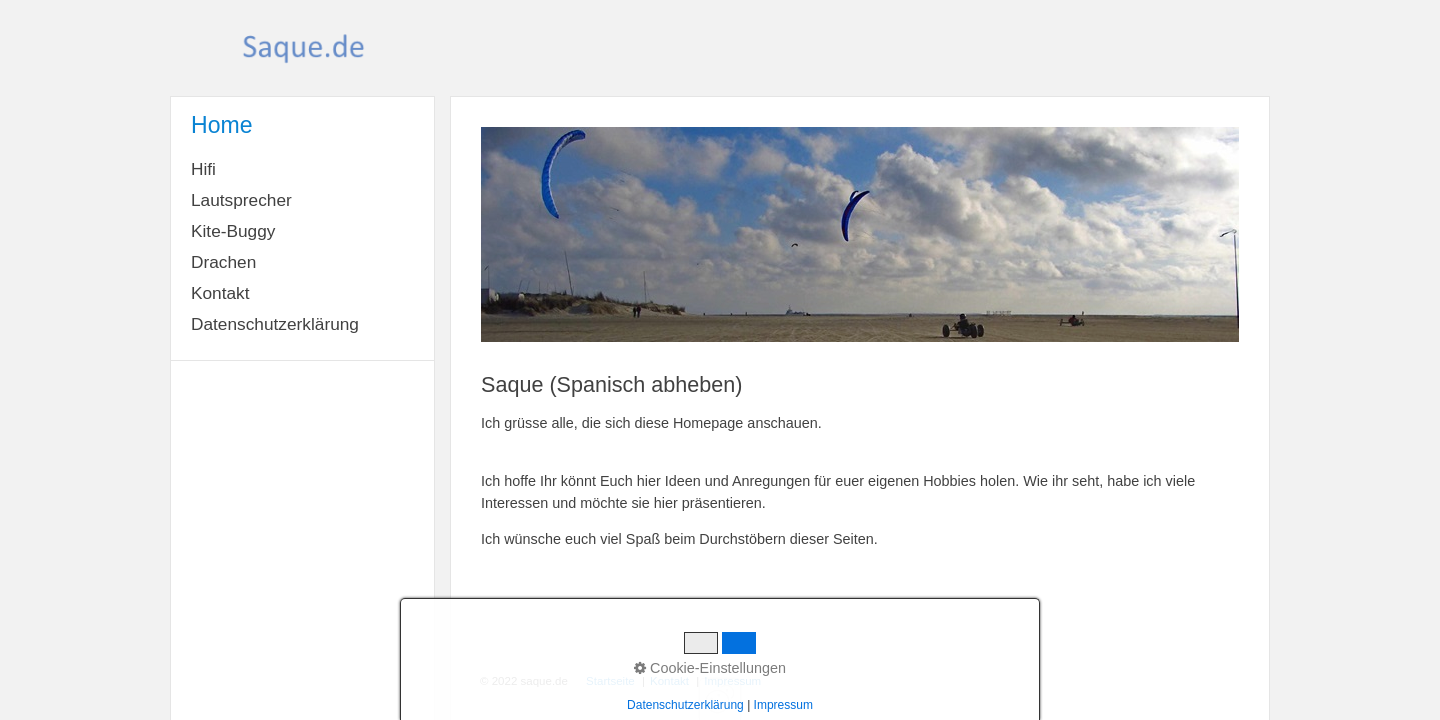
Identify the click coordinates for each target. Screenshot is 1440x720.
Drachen (223, 262)
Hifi (203, 169)
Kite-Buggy (233, 231)
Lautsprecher (241, 200)
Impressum (732, 681)
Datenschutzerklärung (275, 324)
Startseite (610, 681)
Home (221, 125)
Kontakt (220, 293)
